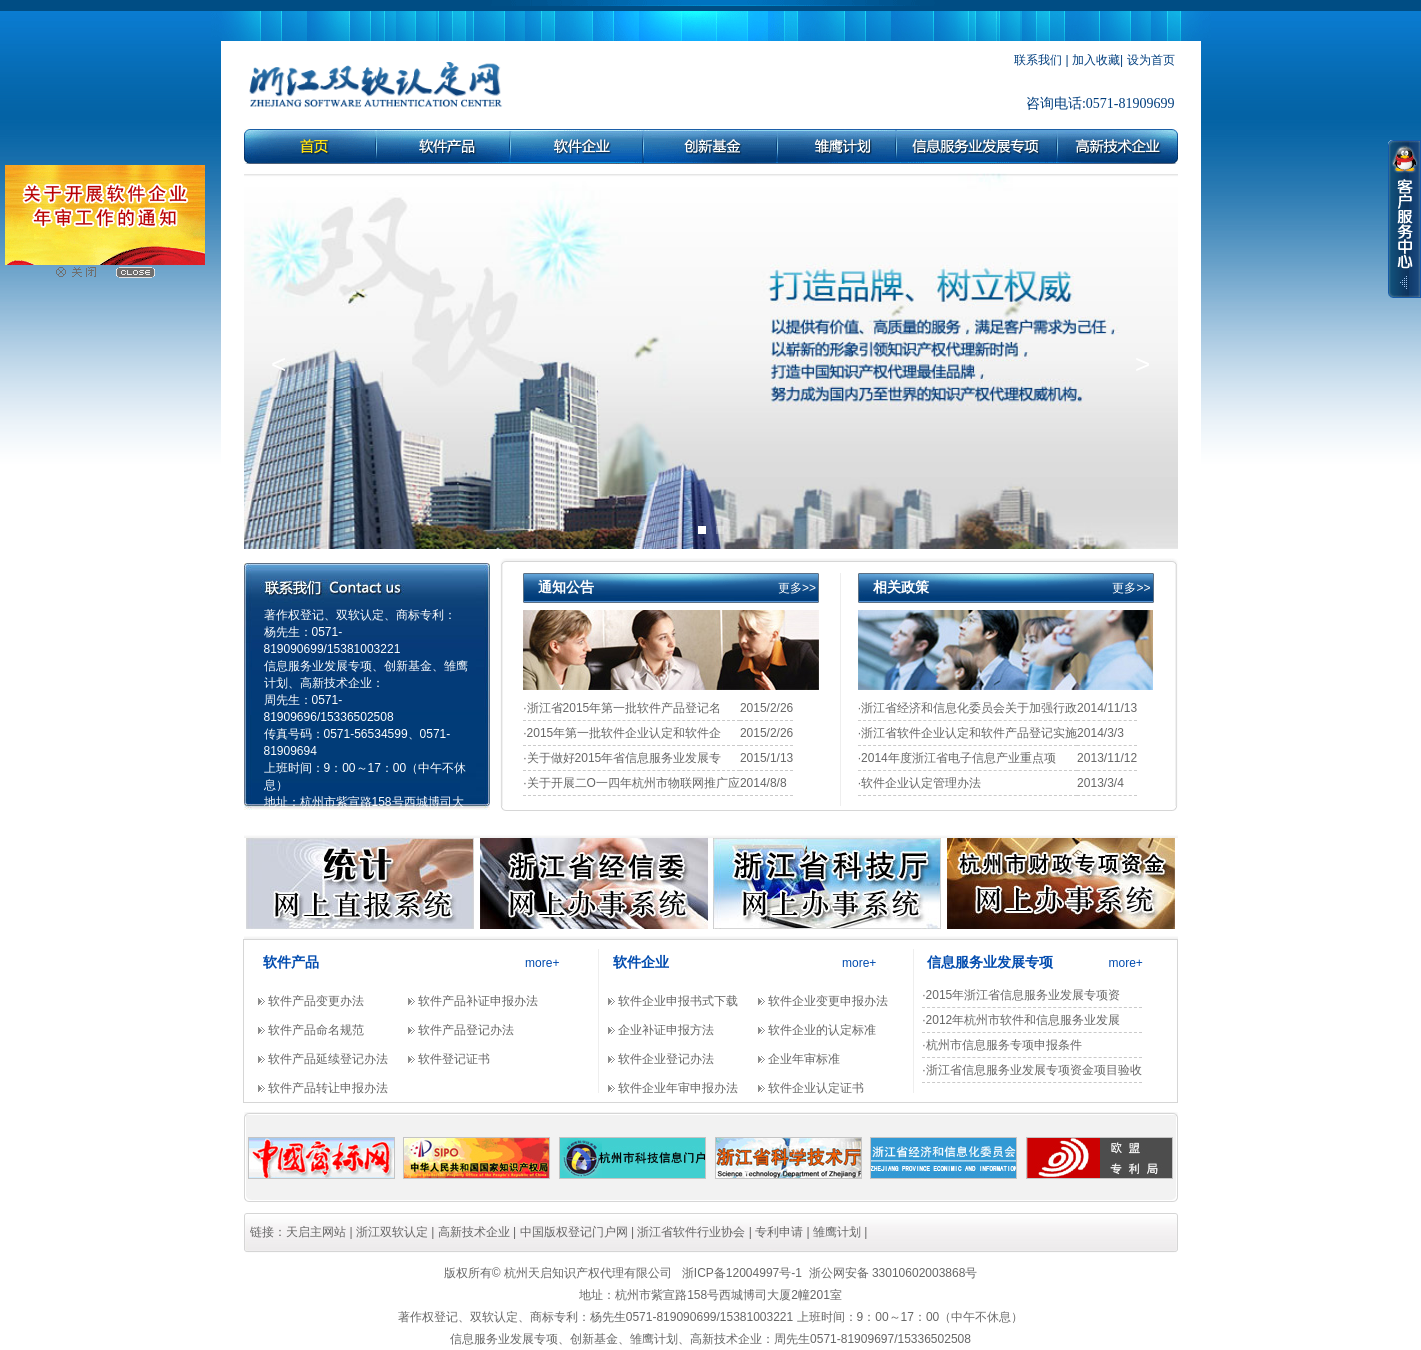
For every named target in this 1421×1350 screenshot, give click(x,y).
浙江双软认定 (392, 1232)
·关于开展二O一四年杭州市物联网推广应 (631, 783)
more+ (542, 963)
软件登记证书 (454, 1059)
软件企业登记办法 (666, 1059)
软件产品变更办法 (316, 1001)
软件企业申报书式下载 (678, 1001)
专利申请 (779, 1232)
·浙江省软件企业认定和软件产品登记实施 (967, 733)
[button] (279, 364)
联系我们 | (1041, 60)
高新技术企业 (474, 1232)
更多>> (797, 588)
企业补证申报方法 (666, 1030)
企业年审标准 (804, 1059)
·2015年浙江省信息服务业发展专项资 (1021, 995)
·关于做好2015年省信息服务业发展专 (622, 758)
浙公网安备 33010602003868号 (893, 1273)
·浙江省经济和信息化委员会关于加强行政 (967, 708)
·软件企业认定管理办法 (919, 783)
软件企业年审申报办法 (678, 1088)
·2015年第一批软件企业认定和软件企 (622, 733)
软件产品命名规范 (316, 1030)
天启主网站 (316, 1232)
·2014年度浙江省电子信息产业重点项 (957, 758)
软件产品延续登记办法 (328, 1059)
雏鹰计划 (837, 1232)
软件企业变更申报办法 (828, 1001)
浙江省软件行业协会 (691, 1232)
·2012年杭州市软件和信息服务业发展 (1021, 1020)
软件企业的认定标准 (822, 1030)
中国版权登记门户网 (574, 1232)
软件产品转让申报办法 (328, 1088)
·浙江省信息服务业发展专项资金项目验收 (1031, 1070)
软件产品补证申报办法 (478, 1001)
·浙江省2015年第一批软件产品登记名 (622, 708)
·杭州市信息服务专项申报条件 (1001, 1045)
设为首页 (1151, 60)
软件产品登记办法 (466, 1030)
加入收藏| (1097, 60)
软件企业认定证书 (816, 1088)
